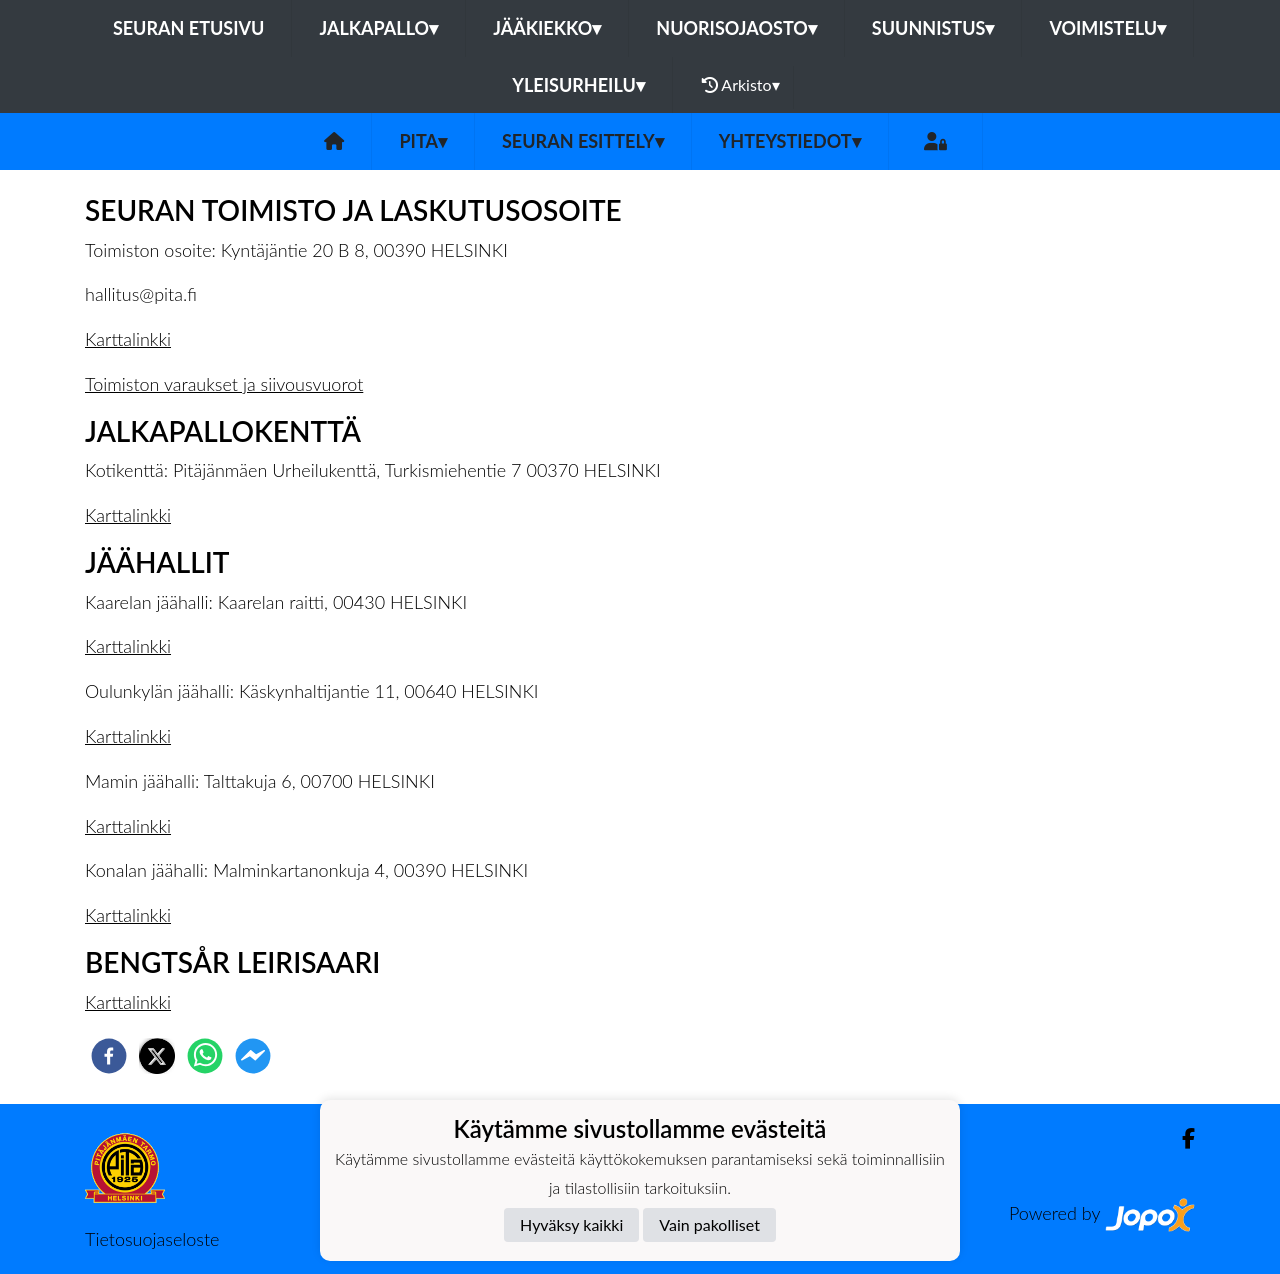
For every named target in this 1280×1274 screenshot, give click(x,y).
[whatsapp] (205, 1056)
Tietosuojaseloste (152, 1239)
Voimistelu (1107, 28)
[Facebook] (1180, 1138)
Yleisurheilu (578, 85)
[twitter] (157, 1056)
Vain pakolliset (709, 1224)
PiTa (423, 141)
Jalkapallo (378, 28)
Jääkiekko (547, 28)
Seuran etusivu (189, 28)
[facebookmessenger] (253, 1056)
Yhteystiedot (790, 141)
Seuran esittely (583, 141)
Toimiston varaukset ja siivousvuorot (224, 384)
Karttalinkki (128, 339)
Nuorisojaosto (736, 28)
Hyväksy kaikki (571, 1224)
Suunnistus (933, 28)
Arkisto (741, 85)
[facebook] (109, 1056)
